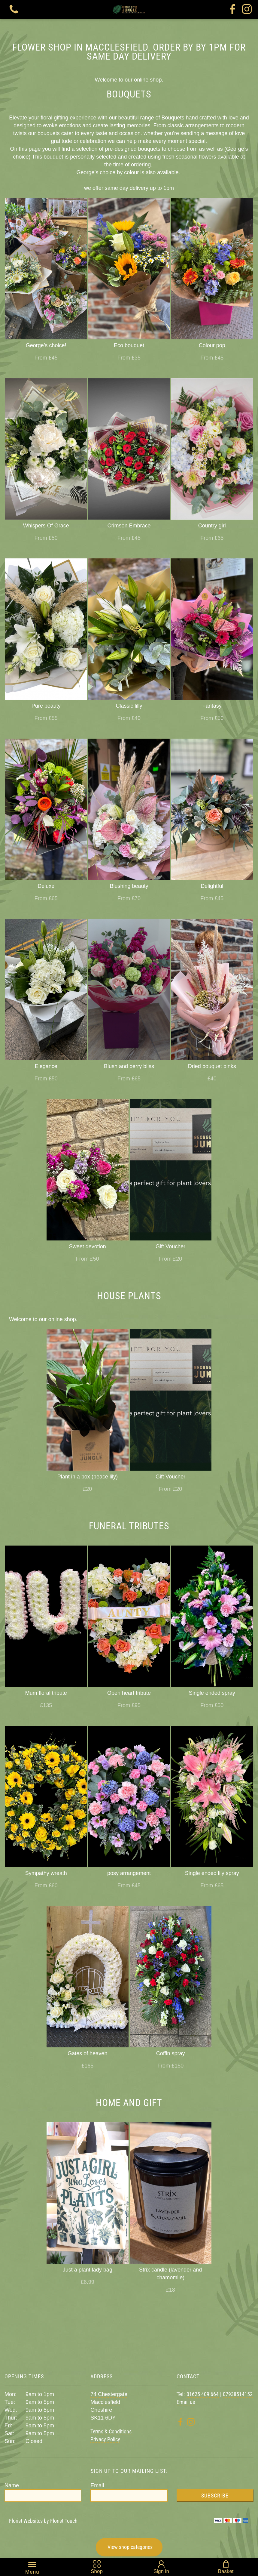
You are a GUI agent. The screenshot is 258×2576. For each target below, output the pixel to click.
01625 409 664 (203, 2394)
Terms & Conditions (111, 2431)
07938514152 (238, 2394)
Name (12, 2485)
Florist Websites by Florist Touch (43, 2521)
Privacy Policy (105, 2439)
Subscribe (215, 2495)
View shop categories (130, 2547)
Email (97, 2485)
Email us (186, 2402)
